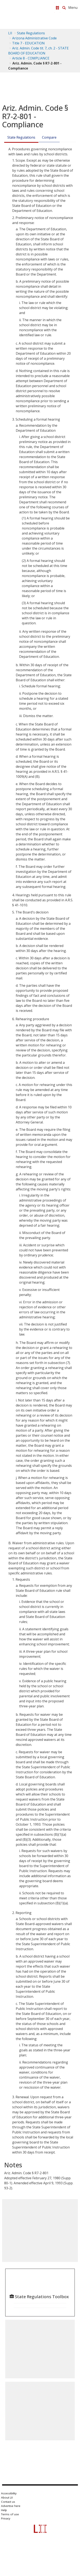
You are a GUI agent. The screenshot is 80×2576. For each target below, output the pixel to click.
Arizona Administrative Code (34, 38)
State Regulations (31, 33)
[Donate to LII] (57, 8)
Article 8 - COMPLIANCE (30, 58)
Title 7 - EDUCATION (28, 43)
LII (10, 33)
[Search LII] (64, 8)
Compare (49, 137)
